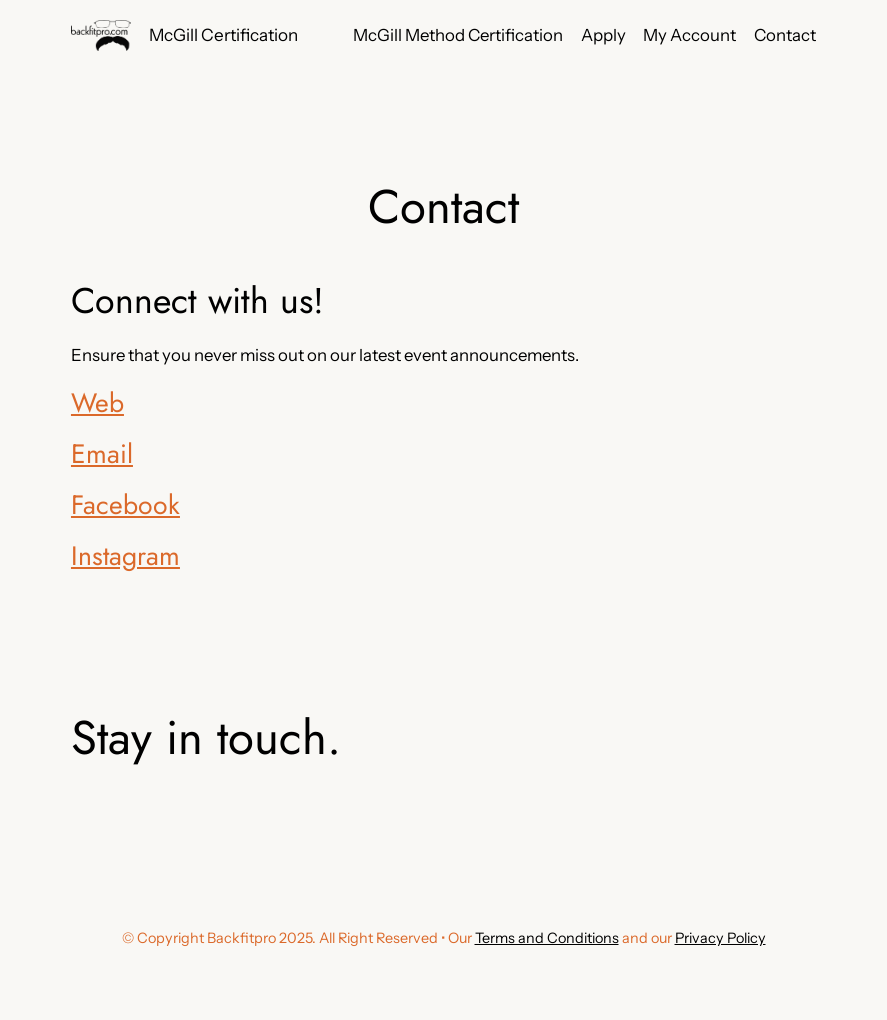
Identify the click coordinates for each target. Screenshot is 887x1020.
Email (102, 454)
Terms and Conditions (547, 938)
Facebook (125, 505)
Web (97, 403)
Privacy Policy (720, 938)
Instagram (125, 556)
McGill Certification (223, 34)
